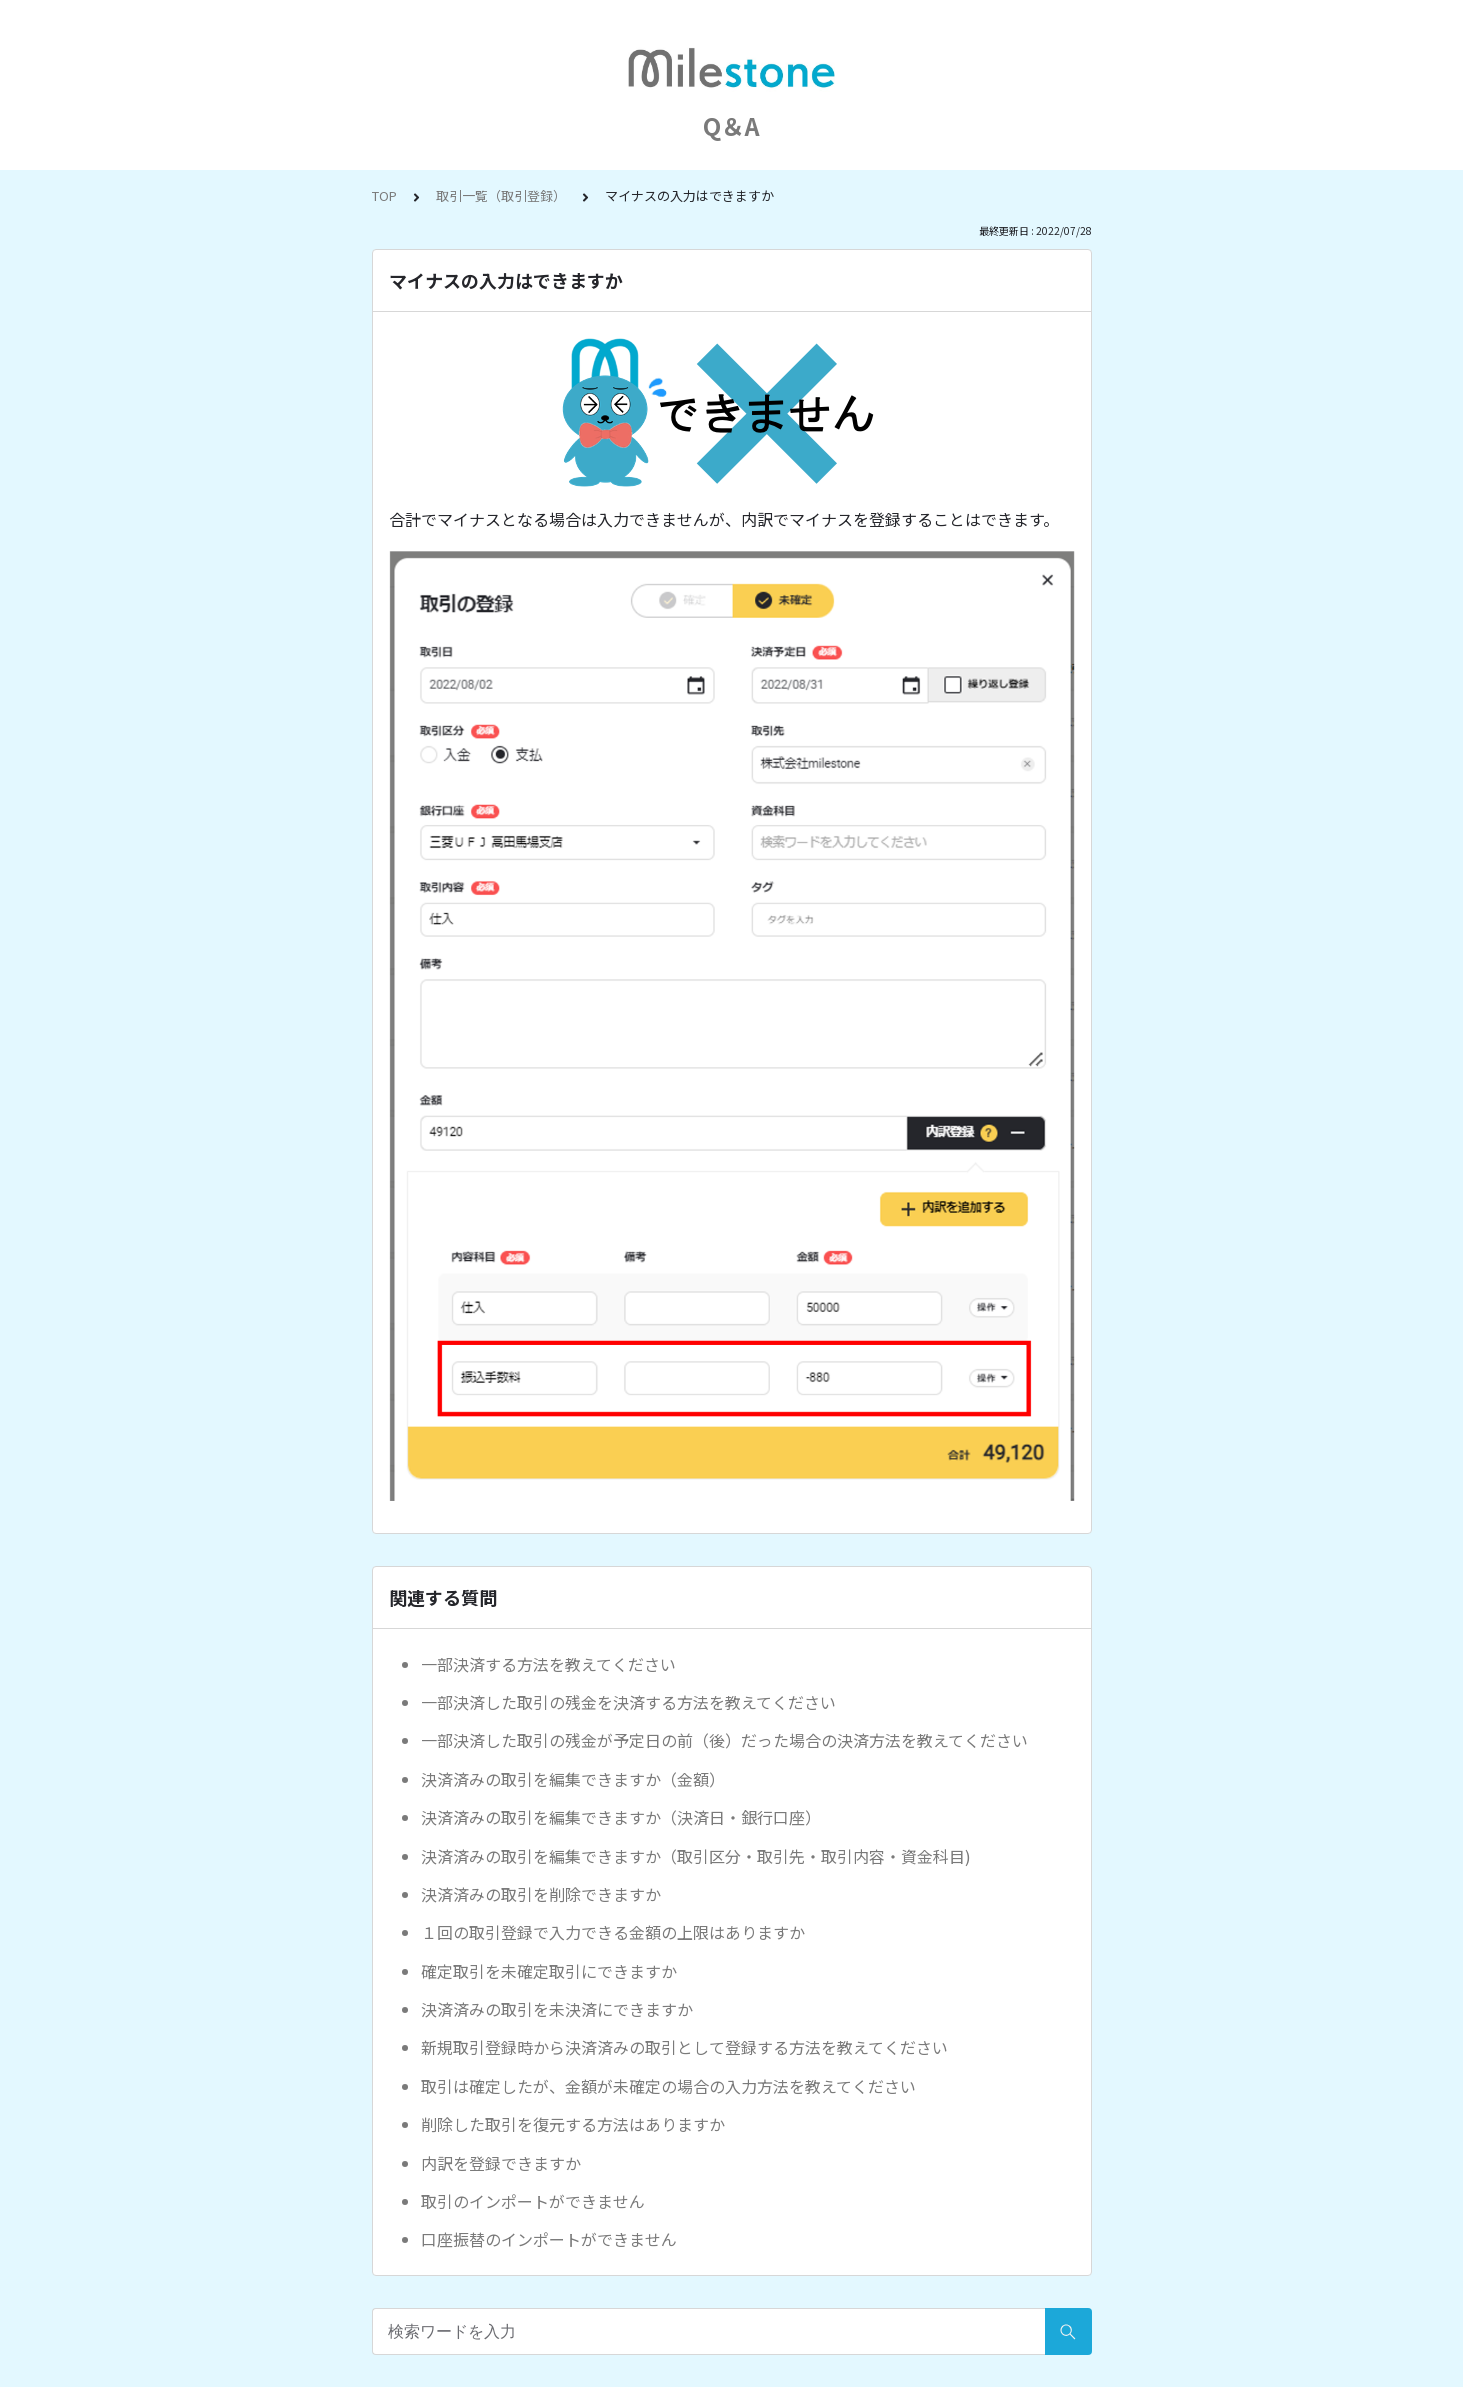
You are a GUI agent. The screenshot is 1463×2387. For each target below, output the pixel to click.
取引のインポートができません (533, 2201)
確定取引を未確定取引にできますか (549, 1971)
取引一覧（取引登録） (501, 195)
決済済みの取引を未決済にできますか (557, 2009)
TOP (384, 195)
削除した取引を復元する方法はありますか (573, 2124)
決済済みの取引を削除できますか (541, 1894)
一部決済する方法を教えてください (548, 1664)
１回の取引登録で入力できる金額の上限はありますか (613, 1932)
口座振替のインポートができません (549, 2239)
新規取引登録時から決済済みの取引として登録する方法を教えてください (684, 2047)
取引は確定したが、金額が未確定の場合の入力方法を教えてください (668, 2086)
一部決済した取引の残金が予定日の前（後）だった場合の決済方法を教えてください (724, 1740)
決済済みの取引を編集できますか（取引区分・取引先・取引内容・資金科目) (696, 1856)
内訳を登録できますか (501, 2163)
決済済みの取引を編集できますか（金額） (573, 1779)
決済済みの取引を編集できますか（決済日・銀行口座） (621, 1817)
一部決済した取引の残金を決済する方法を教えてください (628, 1702)
